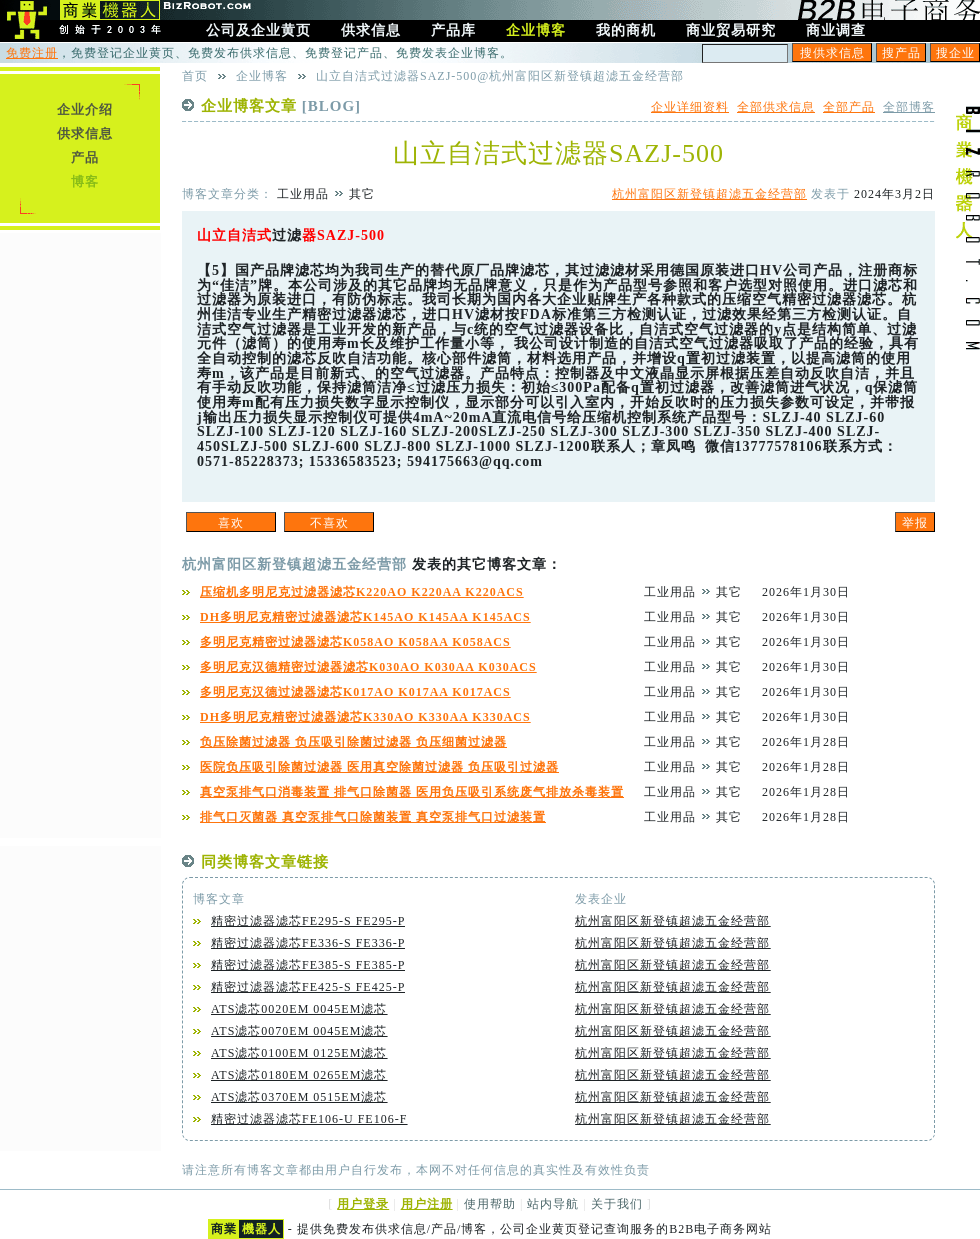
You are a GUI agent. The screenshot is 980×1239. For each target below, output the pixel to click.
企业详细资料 (690, 107)
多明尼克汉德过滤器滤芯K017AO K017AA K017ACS (355, 692)
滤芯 (310, 270)
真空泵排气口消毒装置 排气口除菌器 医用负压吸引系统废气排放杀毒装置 (412, 792)
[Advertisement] (80, 533)
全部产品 (849, 107)
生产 (400, 270)
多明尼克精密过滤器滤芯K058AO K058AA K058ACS (355, 642)
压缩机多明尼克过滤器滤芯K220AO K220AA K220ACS (362, 592)
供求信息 (85, 133)
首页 (195, 76)
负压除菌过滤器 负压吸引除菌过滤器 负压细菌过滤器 (353, 742)
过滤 (287, 235)
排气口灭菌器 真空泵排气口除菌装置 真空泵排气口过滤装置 (373, 817)
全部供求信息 (776, 107)
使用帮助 (490, 1204)
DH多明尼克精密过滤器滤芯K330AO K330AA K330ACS (365, 717)
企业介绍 (85, 109)
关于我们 (617, 1204)
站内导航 (553, 1204)
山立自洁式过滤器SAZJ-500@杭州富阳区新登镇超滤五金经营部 (500, 76)
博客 (85, 181)
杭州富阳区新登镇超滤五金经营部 (709, 194)
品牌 (280, 270)
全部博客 (909, 107)
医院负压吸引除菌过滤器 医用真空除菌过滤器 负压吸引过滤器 (379, 767)
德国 (685, 270)
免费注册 (32, 53)
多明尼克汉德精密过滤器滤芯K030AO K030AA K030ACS (368, 667)
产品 (85, 157)
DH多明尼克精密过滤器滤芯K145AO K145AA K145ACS (365, 617)
